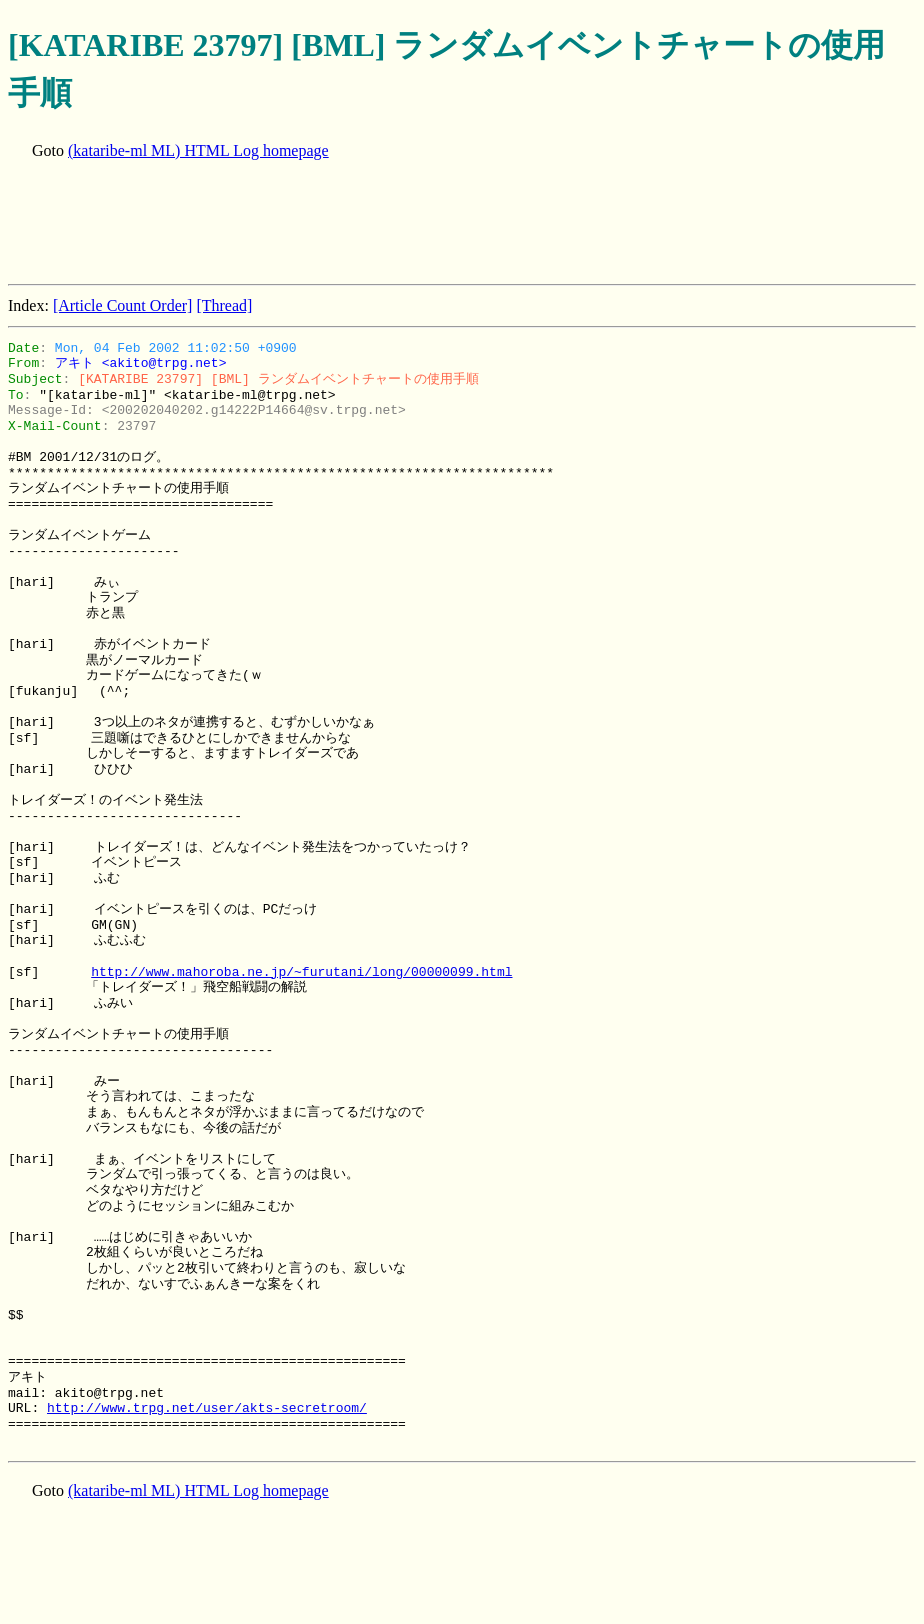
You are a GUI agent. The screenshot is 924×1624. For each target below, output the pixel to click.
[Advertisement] (372, 224)
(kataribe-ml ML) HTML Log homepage (198, 150)
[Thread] (224, 305)
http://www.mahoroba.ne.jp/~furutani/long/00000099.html (301, 972)
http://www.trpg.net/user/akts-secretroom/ (207, 1408)
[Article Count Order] (123, 305)
